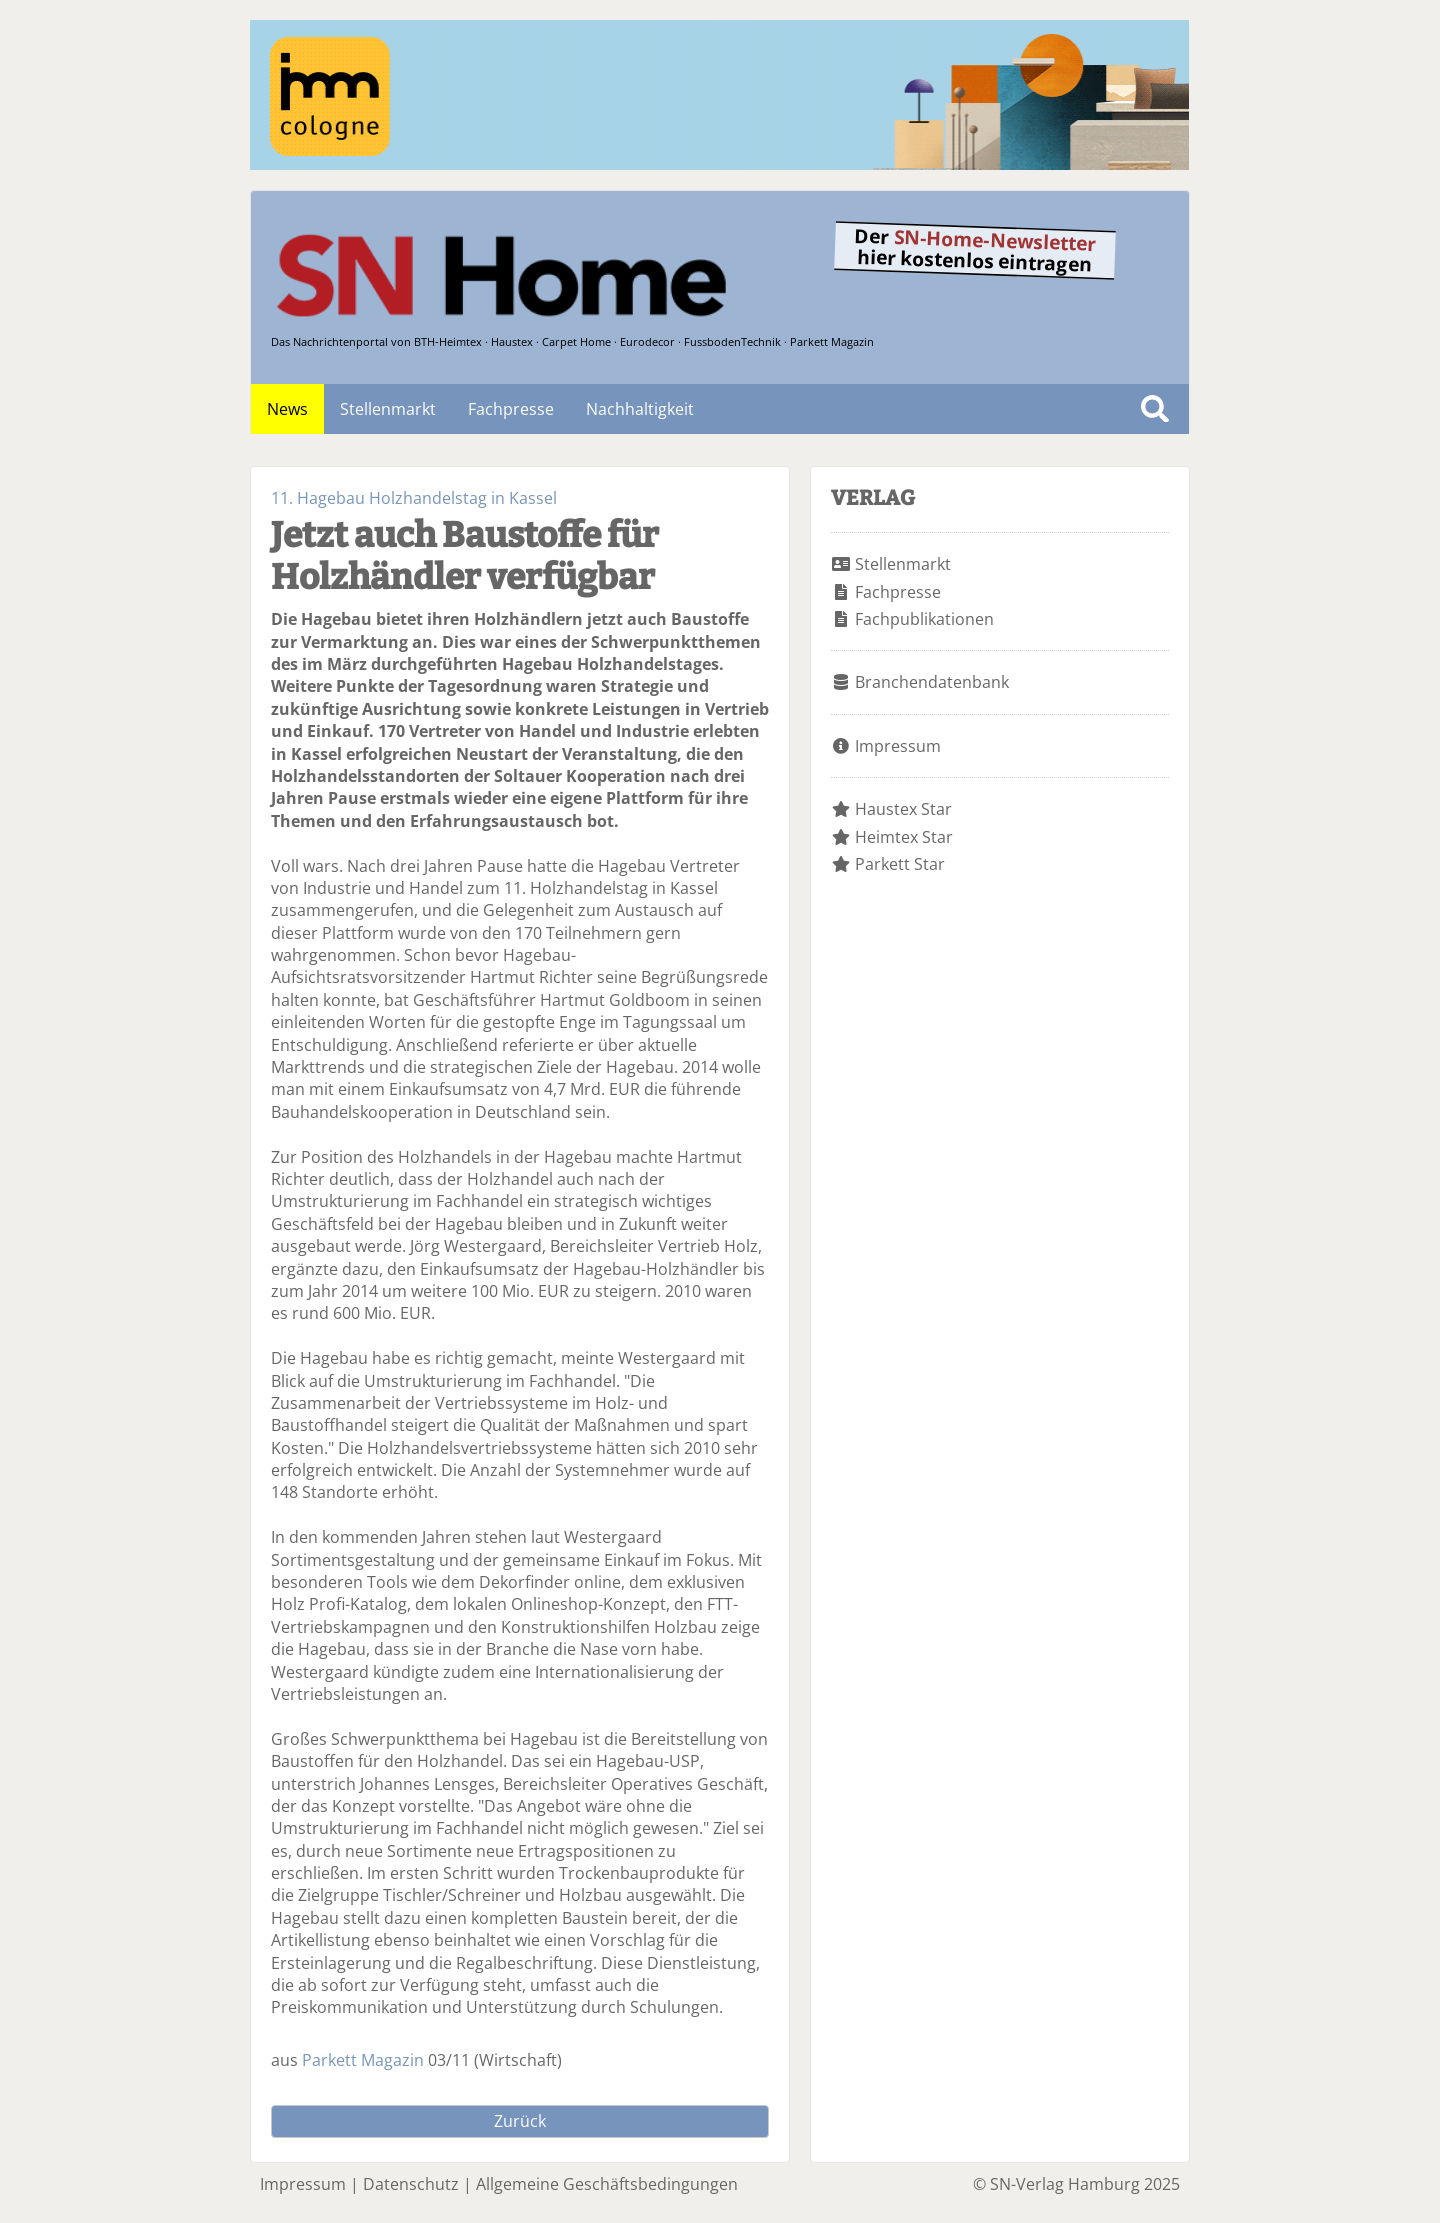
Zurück (520, 2121)
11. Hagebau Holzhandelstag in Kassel (414, 498)
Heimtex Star (904, 837)
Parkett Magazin (363, 2060)
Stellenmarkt (388, 409)
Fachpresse (511, 409)
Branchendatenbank (932, 682)
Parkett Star (900, 864)
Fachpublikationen (924, 619)
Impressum (898, 746)
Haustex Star (903, 809)
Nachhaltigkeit (640, 409)
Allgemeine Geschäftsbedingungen (607, 2184)
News (287, 409)
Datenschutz (411, 2184)
